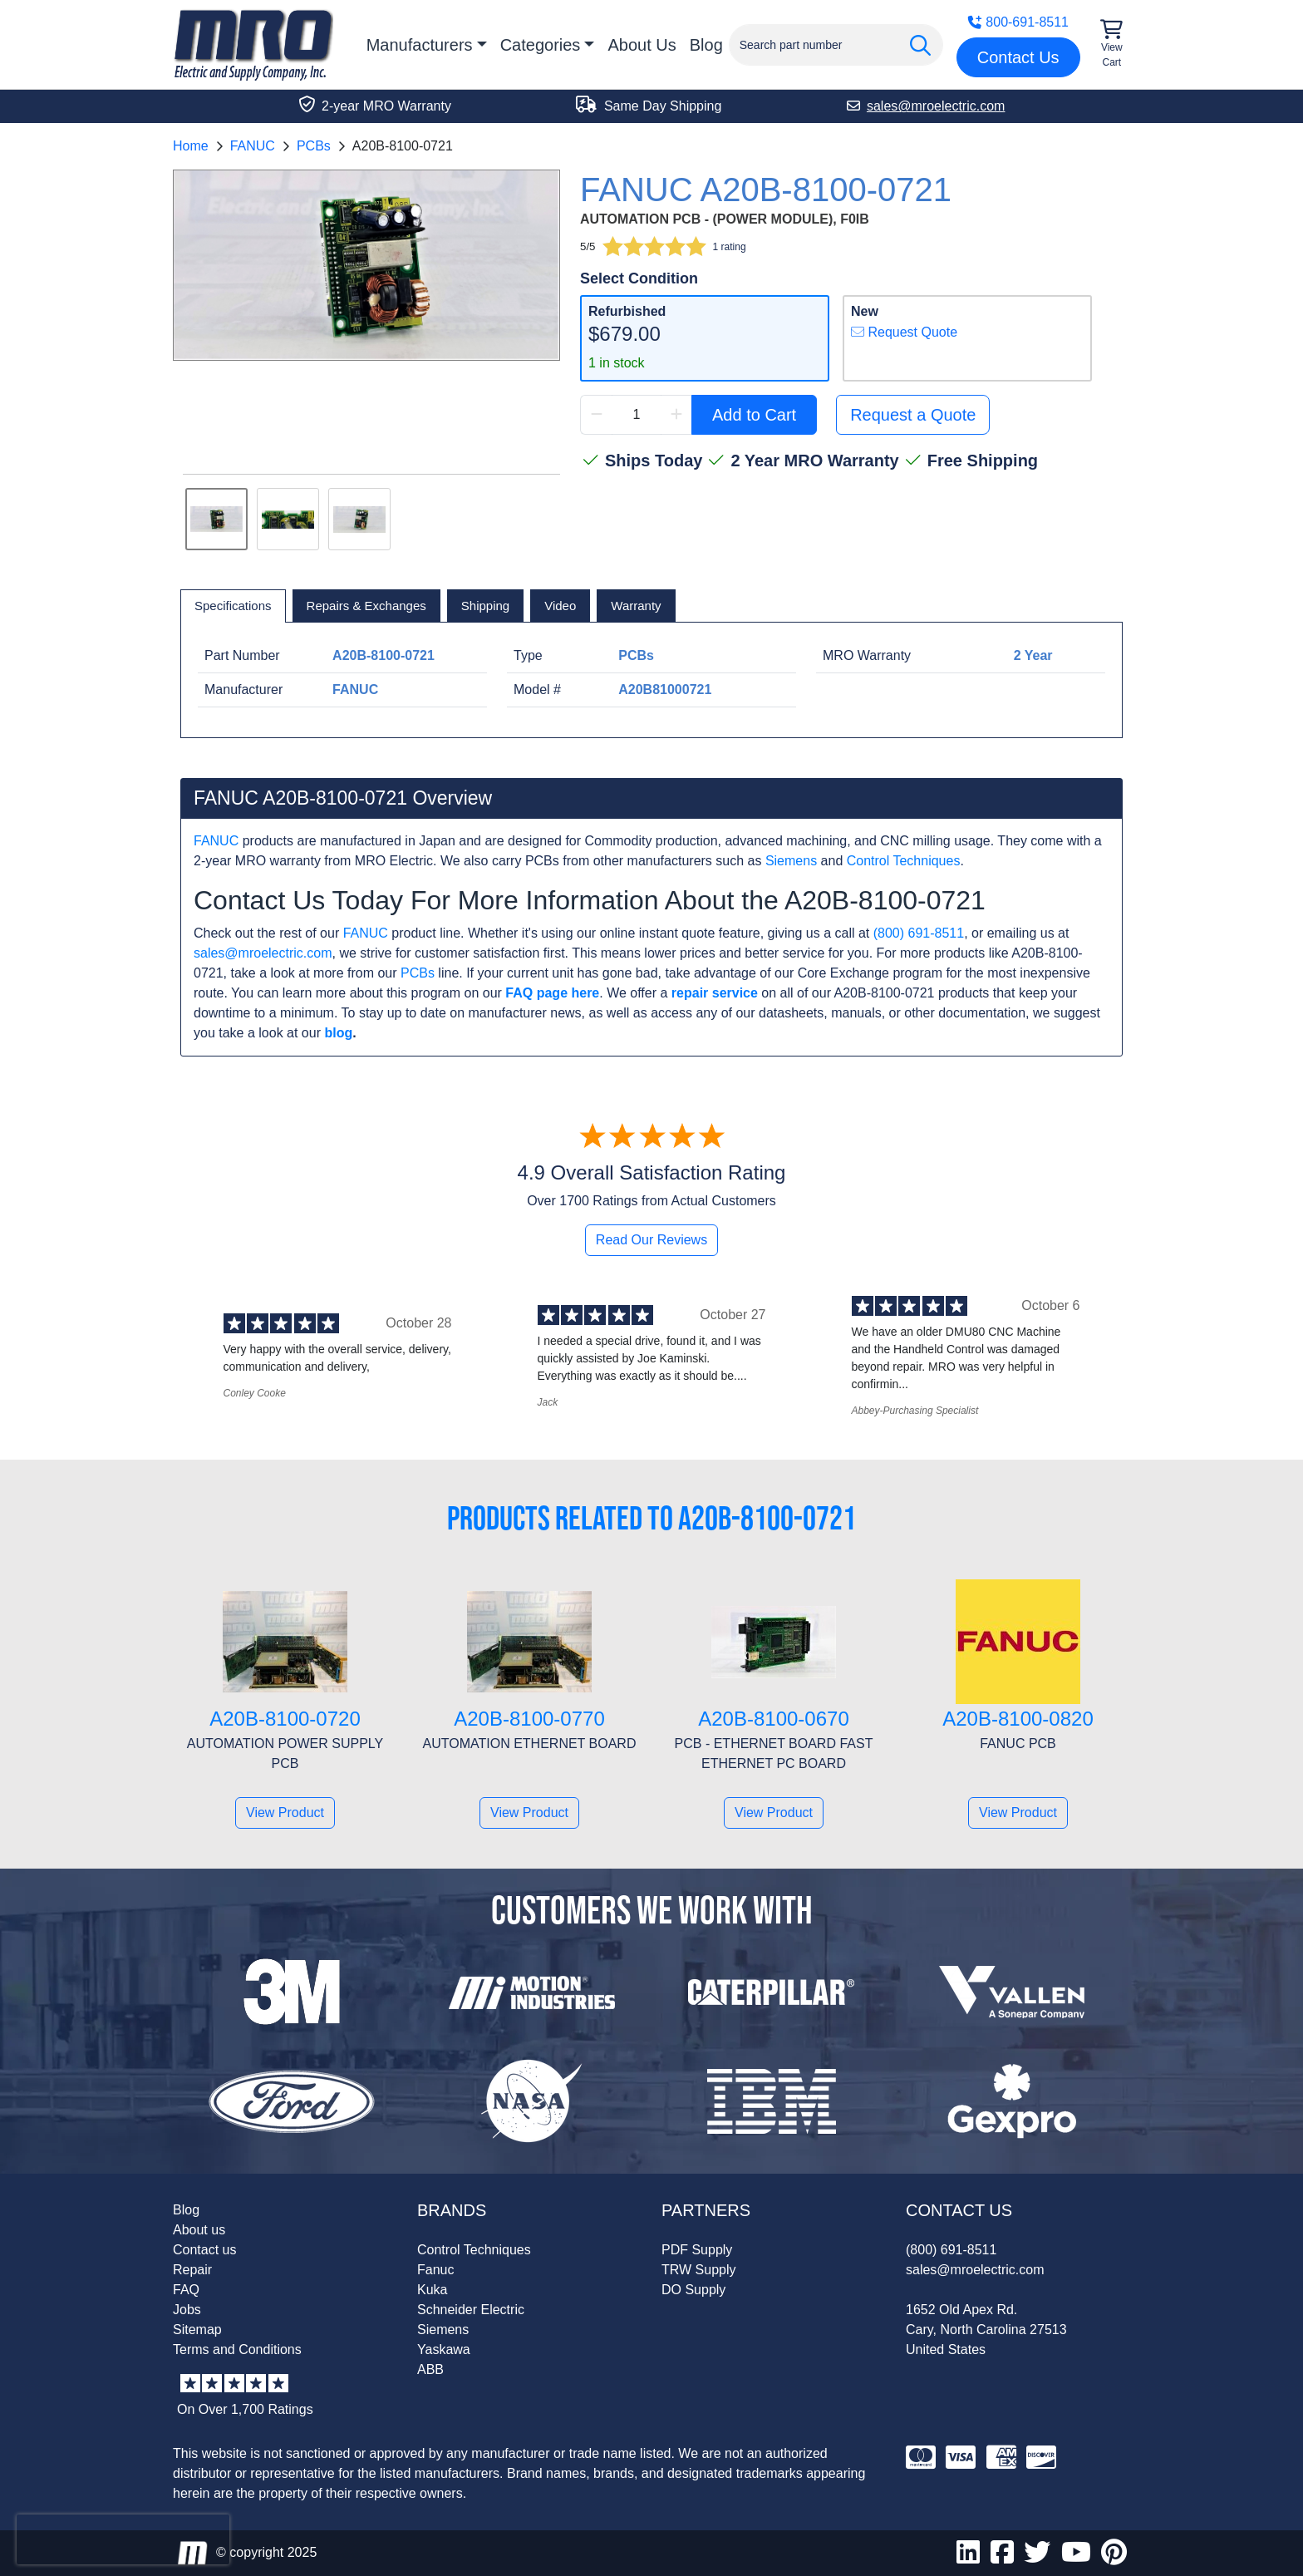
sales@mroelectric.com (263, 953)
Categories (540, 45)
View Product (285, 1812)
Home (191, 146)
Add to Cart (754, 415)
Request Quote (904, 332)
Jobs (187, 2310)
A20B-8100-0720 (284, 1718)
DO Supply (693, 2290)
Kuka (432, 2290)
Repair (192, 2270)
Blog (706, 45)
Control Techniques (904, 861)
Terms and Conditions (237, 2349)
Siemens (791, 861)
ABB (430, 2369)
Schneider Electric (470, 2310)
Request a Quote (913, 415)
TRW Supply (698, 2270)
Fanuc (435, 2270)
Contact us (204, 2250)
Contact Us (1018, 57)
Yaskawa (443, 2349)
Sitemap (197, 2329)
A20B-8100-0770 (529, 1718)
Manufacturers (419, 45)
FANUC (252, 146)
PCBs (314, 146)
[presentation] (123, 2539)
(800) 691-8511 (918, 933)
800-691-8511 (1018, 22)
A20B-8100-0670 (773, 1718)
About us (199, 2230)
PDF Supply (696, 2250)
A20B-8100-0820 (1017, 1718)
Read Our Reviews (651, 1240)
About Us (641, 45)
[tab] (233, 606)
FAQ (186, 2290)
